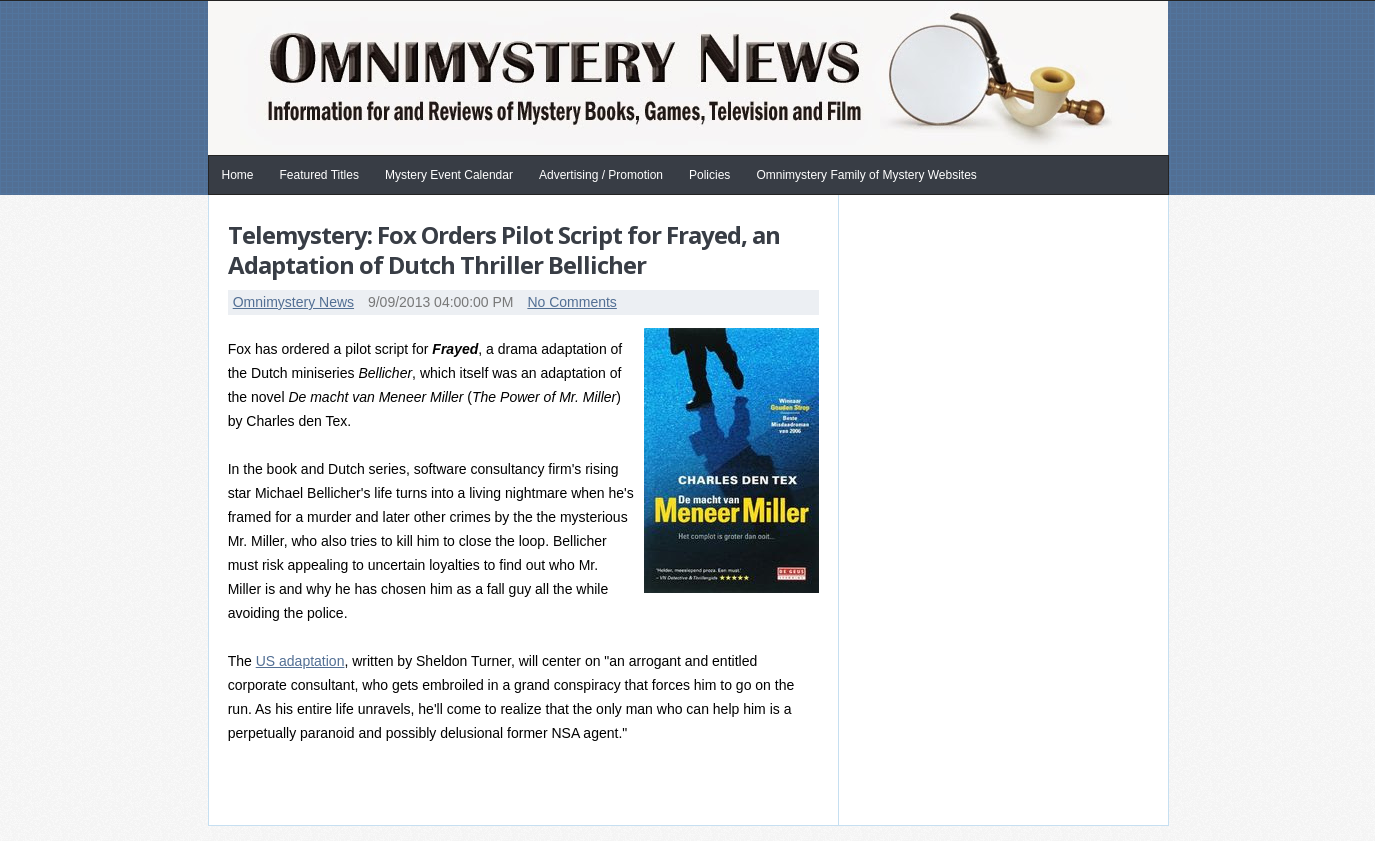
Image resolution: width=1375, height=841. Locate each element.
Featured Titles (319, 175)
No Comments (571, 302)
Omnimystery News (293, 302)
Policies (709, 175)
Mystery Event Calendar (449, 175)
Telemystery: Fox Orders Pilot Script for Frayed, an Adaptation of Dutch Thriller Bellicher (504, 249)
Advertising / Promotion (601, 175)
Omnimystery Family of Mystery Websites (866, 175)
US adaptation (300, 661)
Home (238, 175)
